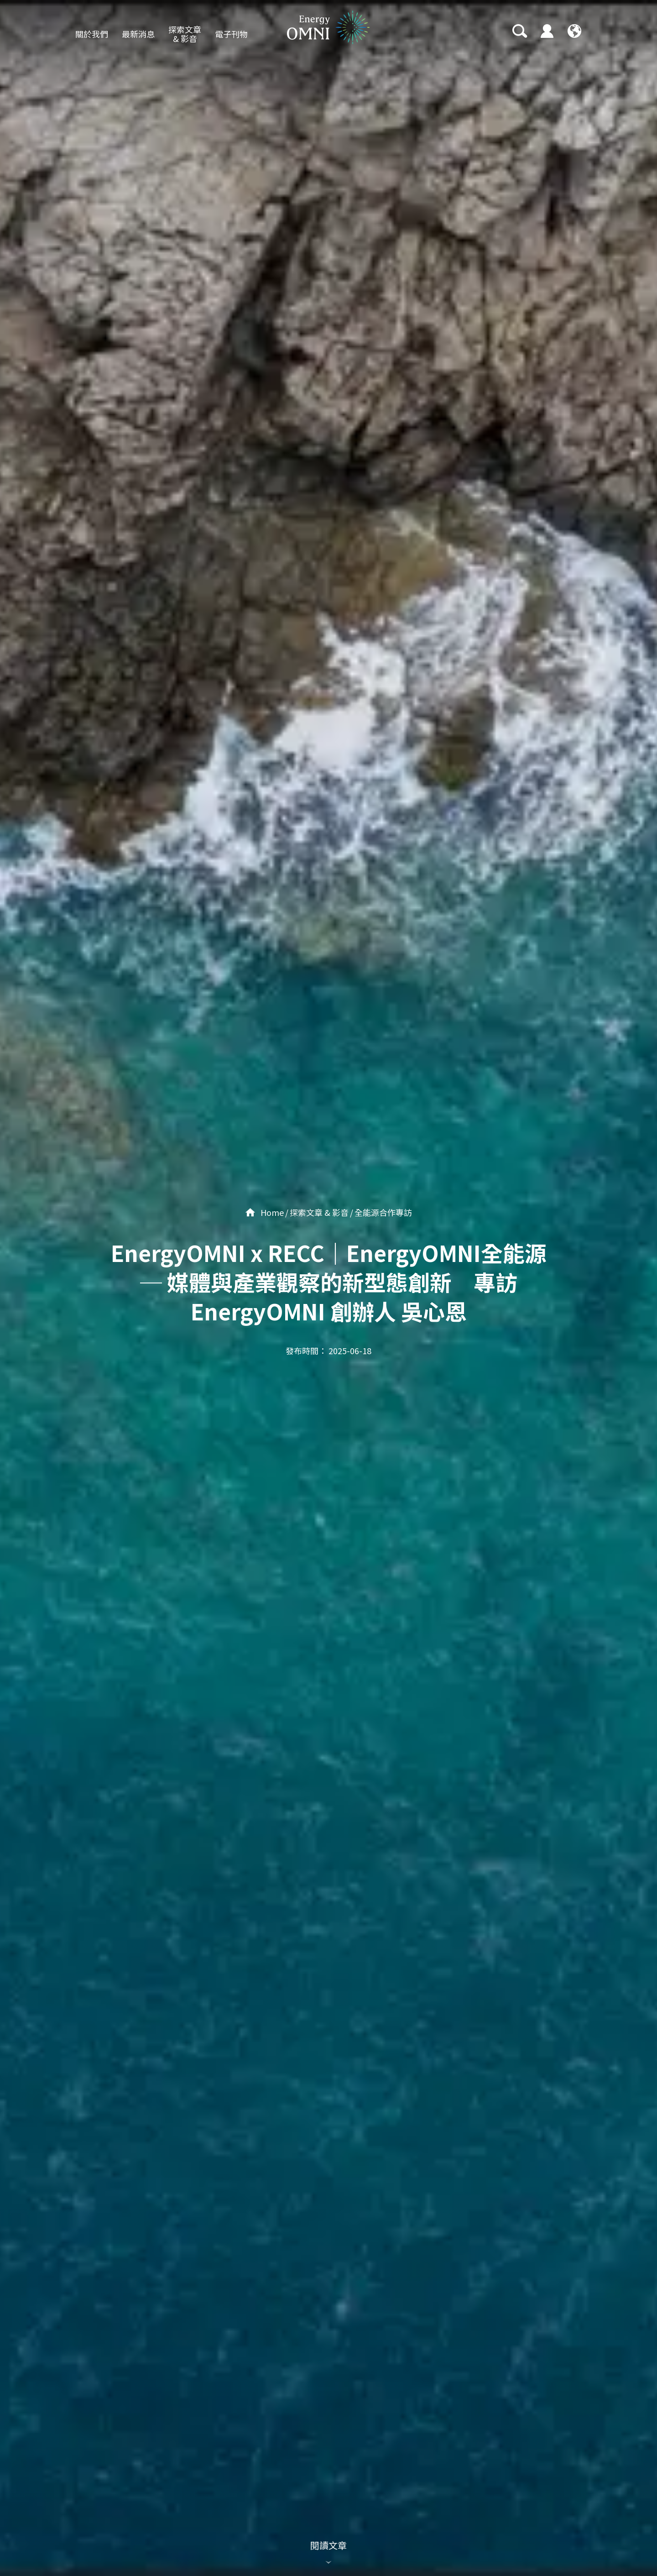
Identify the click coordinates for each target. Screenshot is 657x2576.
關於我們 (91, 33)
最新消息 (138, 33)
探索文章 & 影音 (184, 34)
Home (264, 1212)
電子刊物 (231, 33)
